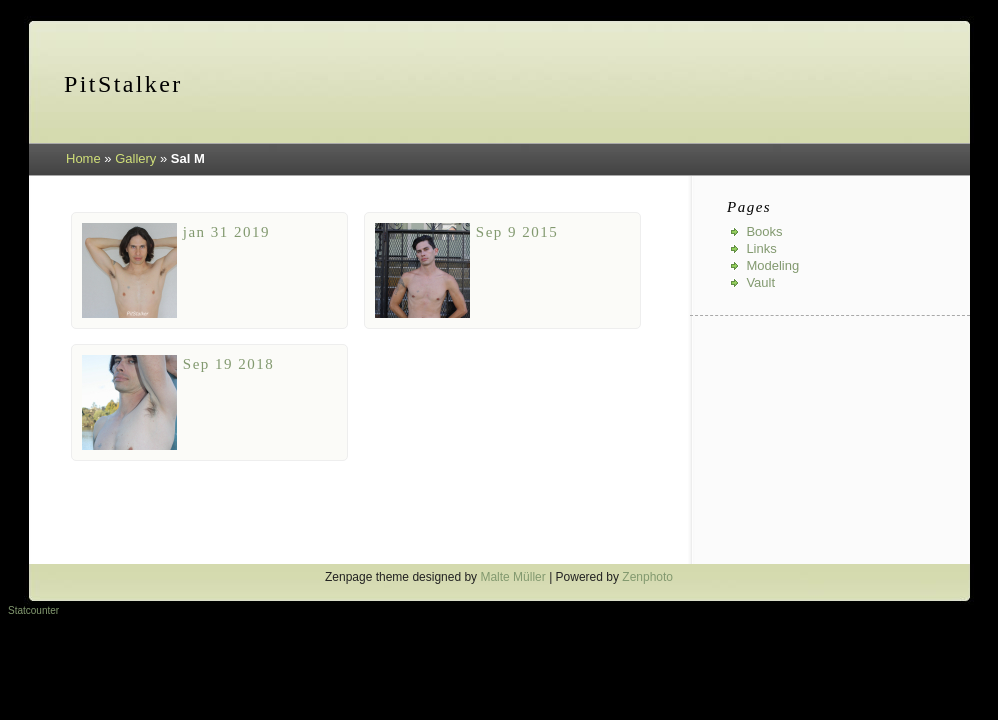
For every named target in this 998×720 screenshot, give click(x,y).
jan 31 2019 (226, 232)
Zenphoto (647, 577)
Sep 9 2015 (517, 232)
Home (83, 158)
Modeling (772, 265)
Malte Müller (512, 577)
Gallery (135, 158)
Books (764, 231)
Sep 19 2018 (229, 364)
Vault (760, 282)
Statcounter (33, 610)
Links (761, 248)
